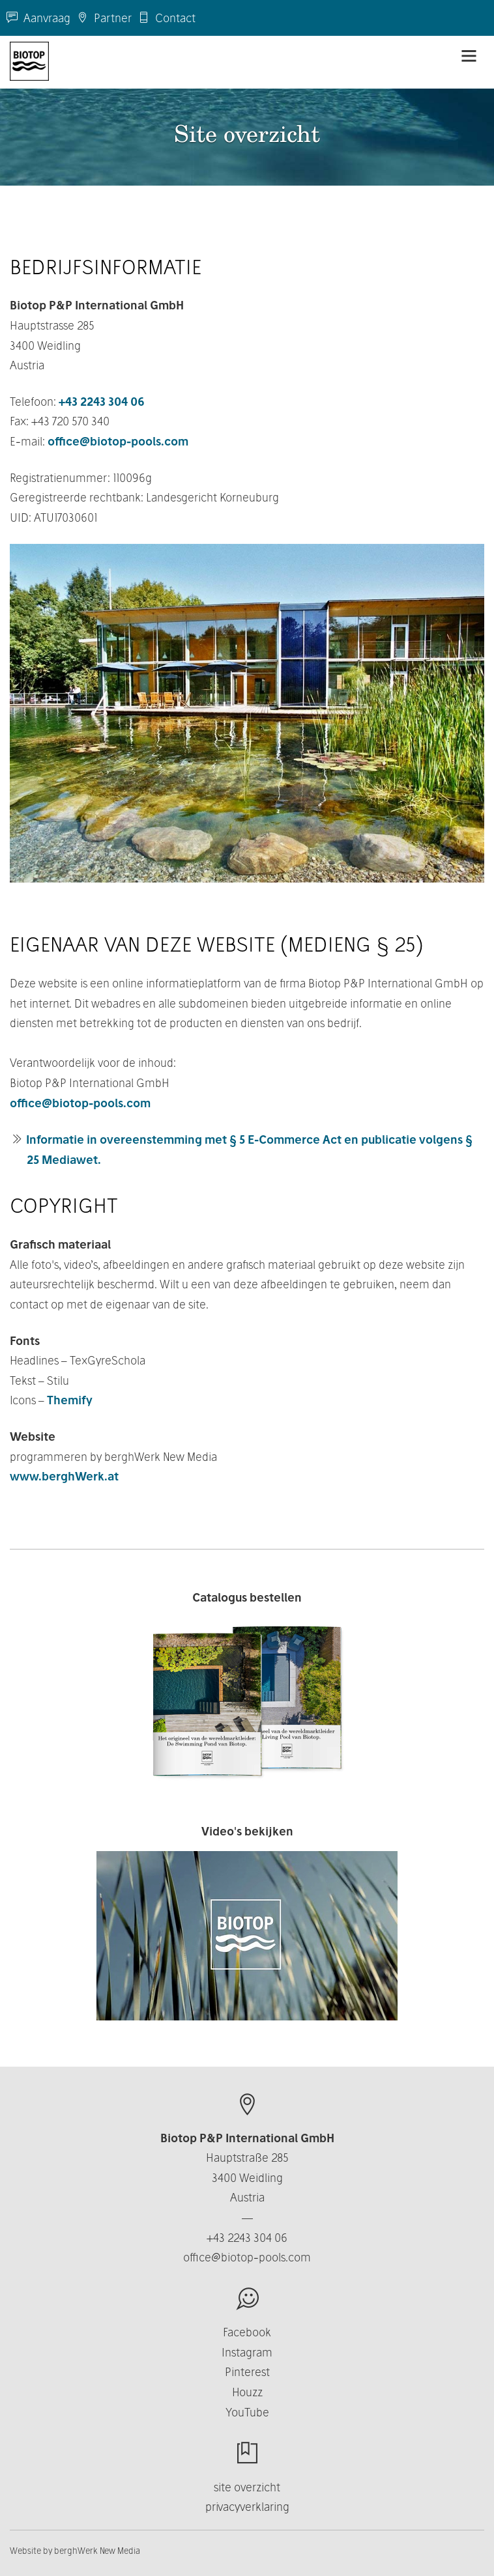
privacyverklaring (247, 2506)
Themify (70, 1400)
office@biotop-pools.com (118, 441)
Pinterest (247, 2372)
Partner (104, 18)
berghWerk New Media (97, 2550)
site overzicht (247, 2487)
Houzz (247, 2392)
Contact (167, 18)
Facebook (247, 2332)
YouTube (247, 2412)
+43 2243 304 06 (102, 401)
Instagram (247, 2352)
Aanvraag (38, 18)
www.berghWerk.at (64, 1476)
